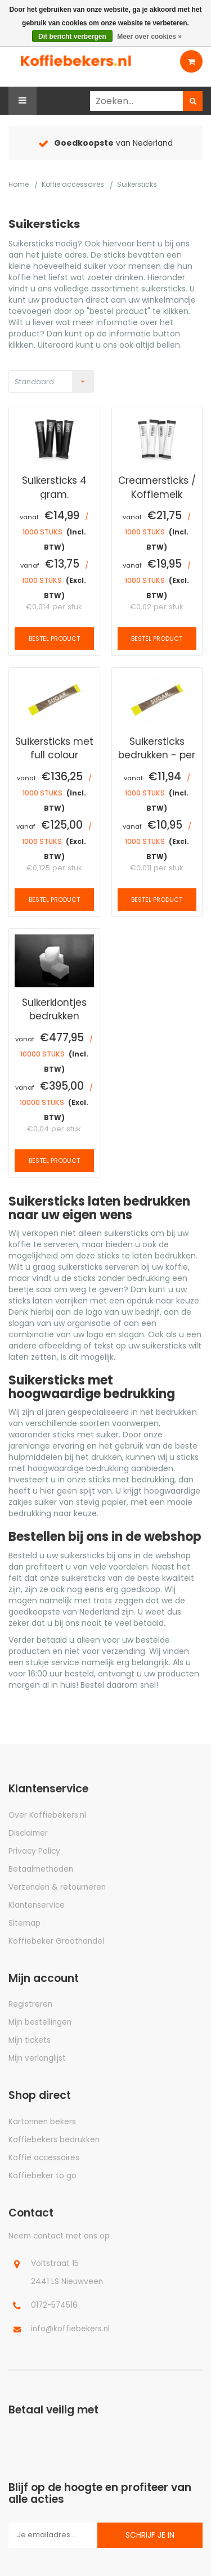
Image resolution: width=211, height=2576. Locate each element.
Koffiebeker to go (42, 2175)
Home (18, 184)
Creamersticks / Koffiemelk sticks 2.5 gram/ (157, 487)
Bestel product (54, 638)
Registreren (30, 2004)
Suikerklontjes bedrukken (54, 1009)
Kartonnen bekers (42, 2121)
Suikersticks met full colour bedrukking (54, 748)
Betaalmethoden (40, 1869)
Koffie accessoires (73, 184)
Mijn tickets (29, 2040)
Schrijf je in (149, 2535)
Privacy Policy (34, 1851)
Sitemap (24, 1923)
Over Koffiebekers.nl (47, 1815)
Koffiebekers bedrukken (54, 2139)
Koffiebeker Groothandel (56, 1941)
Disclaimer (28, 1833)
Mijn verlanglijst (37, 2058)
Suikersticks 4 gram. (54, 487)
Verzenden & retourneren (57, 1887)
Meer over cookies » (149, 37)
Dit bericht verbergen (72, 37)
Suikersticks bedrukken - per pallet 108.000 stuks (156, 748)
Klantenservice (36, 1905)
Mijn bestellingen (39, 2022)
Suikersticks (137, 184)
